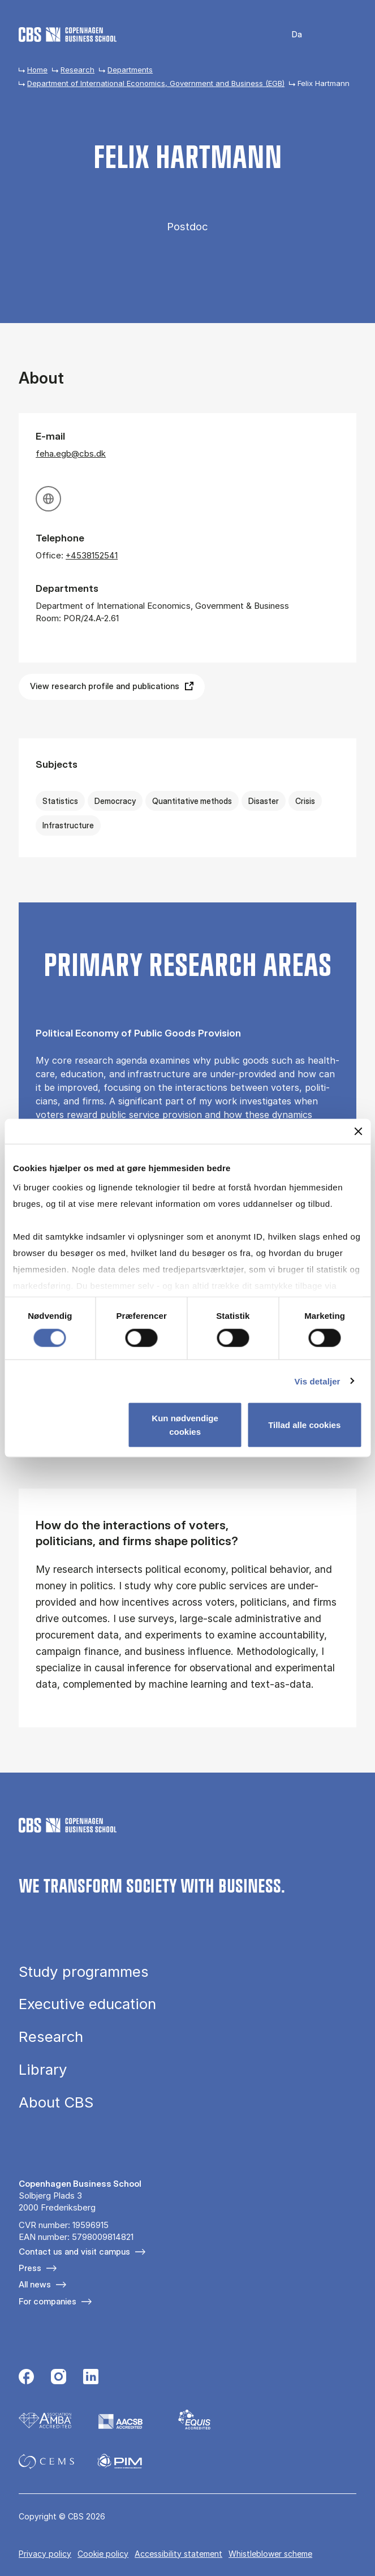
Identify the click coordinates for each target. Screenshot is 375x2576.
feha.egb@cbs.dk (71, 453)
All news (35, 2284)
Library (43, 2069)
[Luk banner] (358, 1131)
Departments (130, 69)
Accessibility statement (178, 2553)
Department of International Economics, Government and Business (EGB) (156, 83)
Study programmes (84, 1971)
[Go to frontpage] (68, 34)
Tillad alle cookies (304, 1425)
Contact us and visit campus (74, 2251)
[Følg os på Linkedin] (90, 2378)
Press (30, 2268)
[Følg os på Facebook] (26, 2378)
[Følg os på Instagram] (58, 2378)
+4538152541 (92, 555)
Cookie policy (102, 2553)
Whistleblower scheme (270, 2553)
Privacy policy (45, 2553)
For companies (47, 2301)
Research (77, 69)
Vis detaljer (317, 1381)
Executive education (87, 2004)
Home (37, 69)
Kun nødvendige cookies (185, 1425)
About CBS (56, 2102)
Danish (289, 35)
